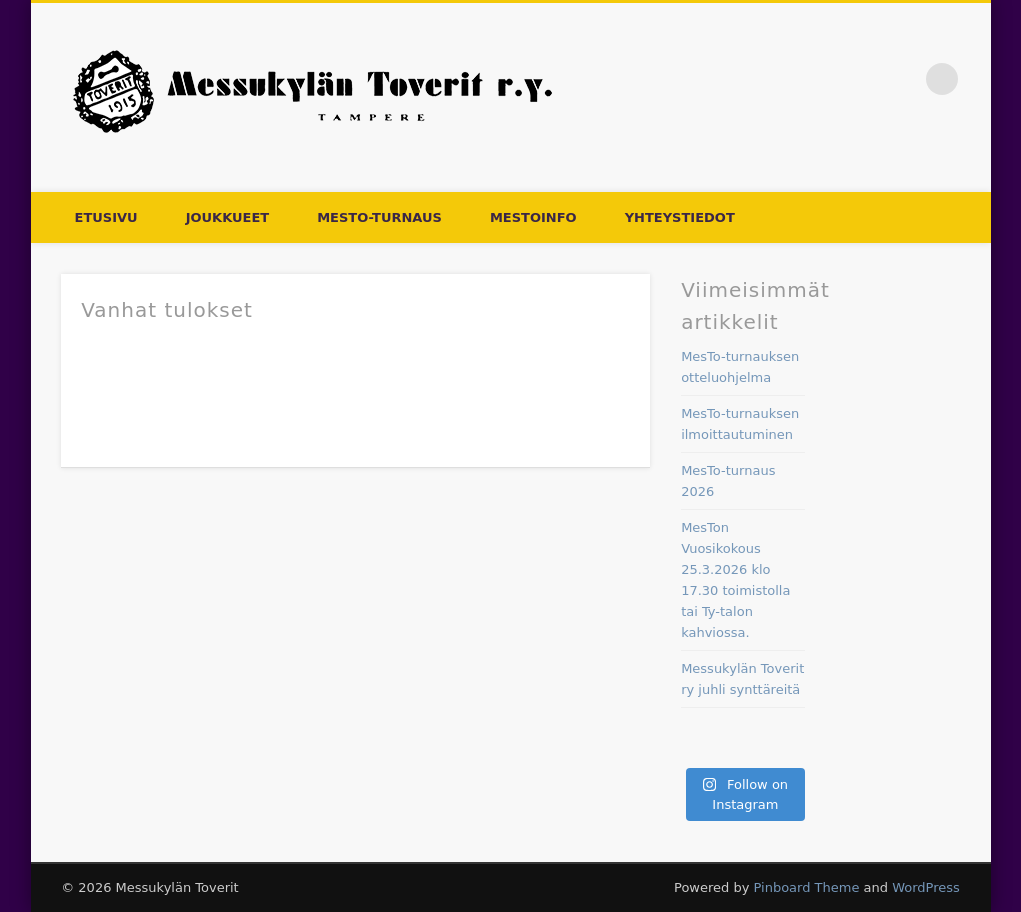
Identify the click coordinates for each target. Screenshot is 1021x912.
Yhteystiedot (680, 217)
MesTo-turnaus (379, 217)
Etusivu (106, 217)
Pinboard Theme (806, 887)
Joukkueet (228, 217)
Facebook (901, 79)
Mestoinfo (533, 217)
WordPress (926, 887)
